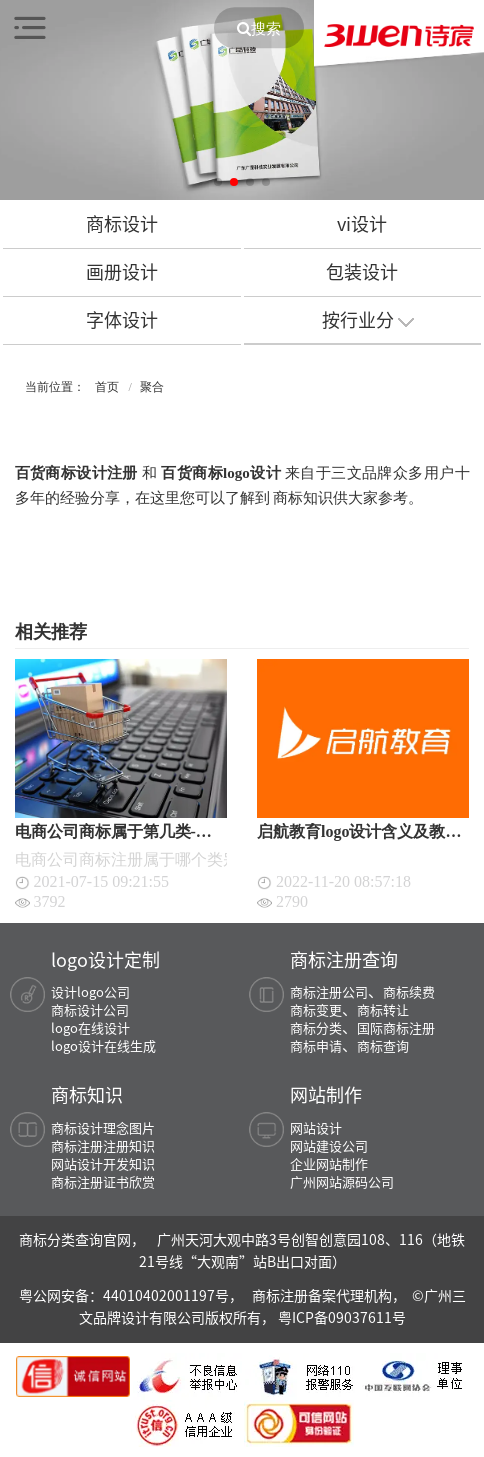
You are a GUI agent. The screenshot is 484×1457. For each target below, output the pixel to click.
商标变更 (316, 1009)
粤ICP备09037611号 (342, 1317)
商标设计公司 (90, 1009)
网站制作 (326, 1094)
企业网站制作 (329, 1163)
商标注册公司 (329, 991)
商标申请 (316, 1045)
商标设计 (122, 223)
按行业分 (368, 319)
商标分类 (316, 1027)
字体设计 (122, 319)
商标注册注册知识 (103, 1145)
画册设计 (122, 271)
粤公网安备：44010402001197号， (132, 1295)
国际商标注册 (396, 1027)
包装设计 (362, 271)
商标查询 (383, 1045)
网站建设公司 (329, 1145)
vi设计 (362, 223)
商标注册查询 (344, 959)
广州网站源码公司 (342, 1181)
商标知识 (87, 1094)
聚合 (152, 387)
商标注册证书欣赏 (103, 1181)
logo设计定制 (105, 959)
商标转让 (383, 1009)
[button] (218, 182)
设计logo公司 (90, 991)
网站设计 (316, 1127)
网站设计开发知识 (103, 1163)
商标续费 (409, 991)
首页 (107, 387)
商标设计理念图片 (103, 1127)
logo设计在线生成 (103, 1045)
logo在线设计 (90, 1027)
